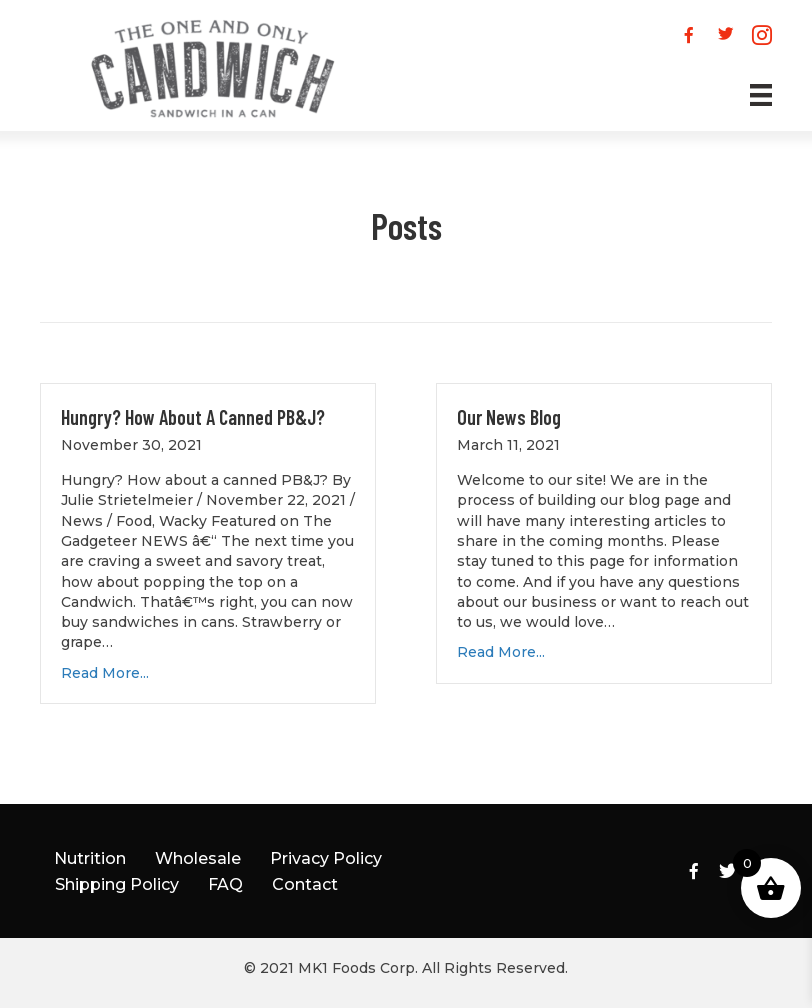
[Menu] (741, 95)
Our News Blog (509, 417)
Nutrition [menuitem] (90, 858)
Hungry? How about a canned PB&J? (193, 417)
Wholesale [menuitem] (198, 858)
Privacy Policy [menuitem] (326, 858)
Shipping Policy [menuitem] (117, 884)
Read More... (105, 673)
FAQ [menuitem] (225, 884)
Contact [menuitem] (305, 884)
